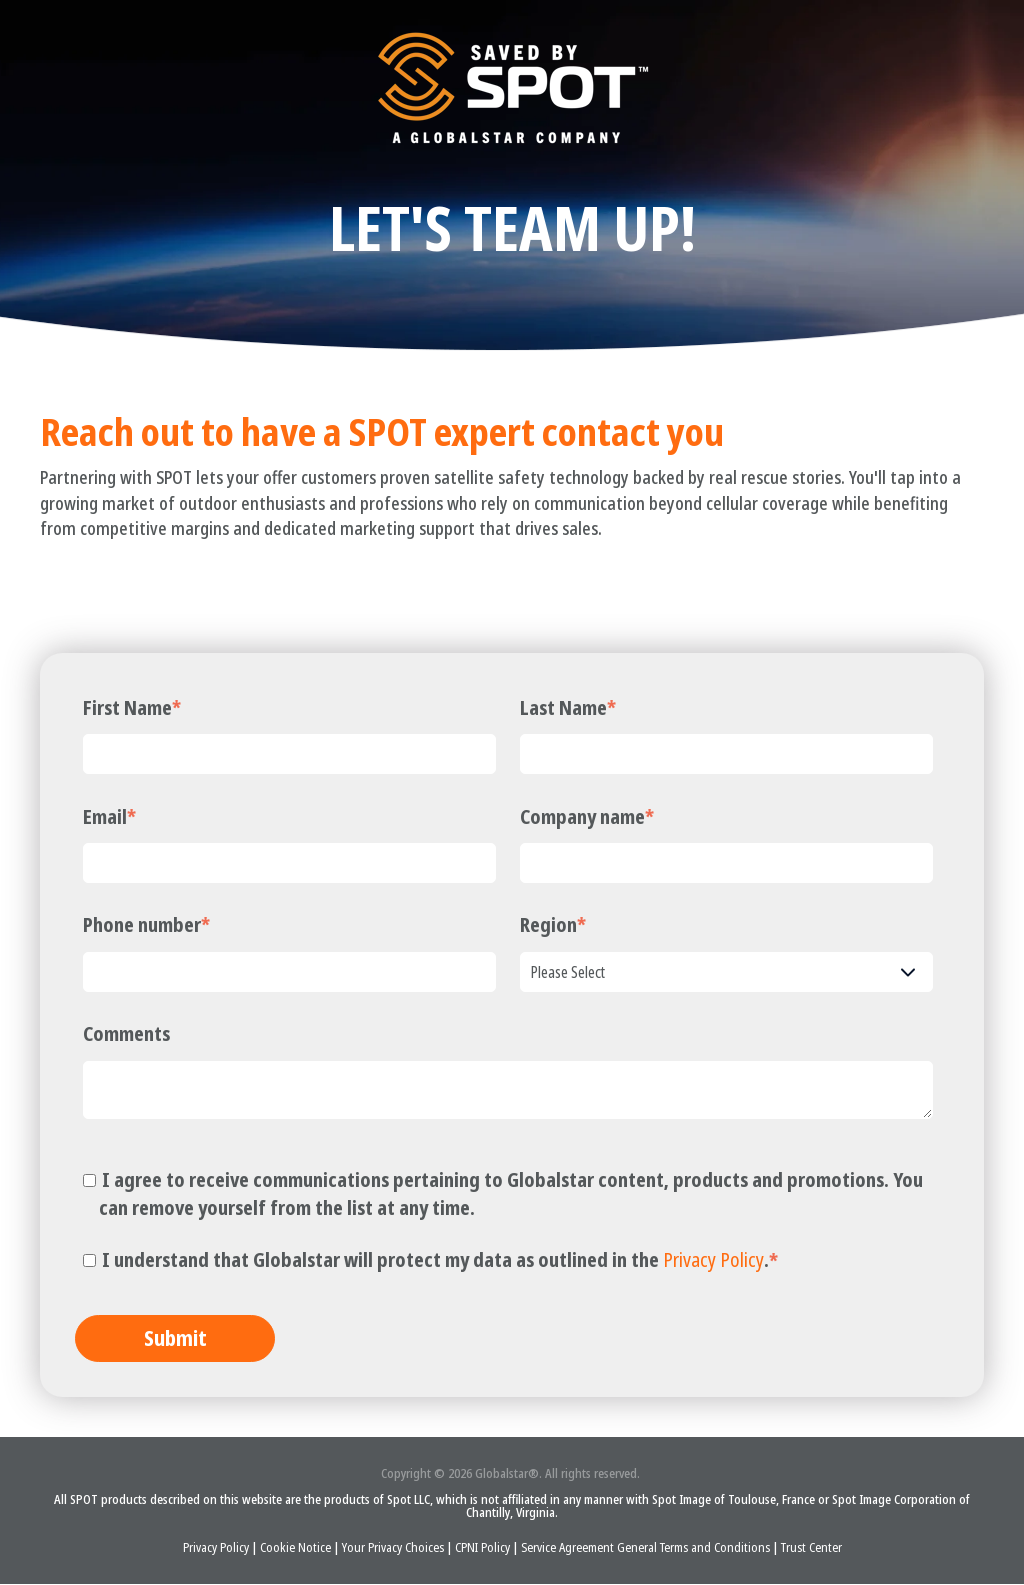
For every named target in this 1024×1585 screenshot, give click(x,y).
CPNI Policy (484, 1548)
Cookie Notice (297, 1548)
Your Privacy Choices (393, 1548)
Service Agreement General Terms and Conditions (647, 1548)
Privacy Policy (713, 1259)
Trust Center (811, 1548)
